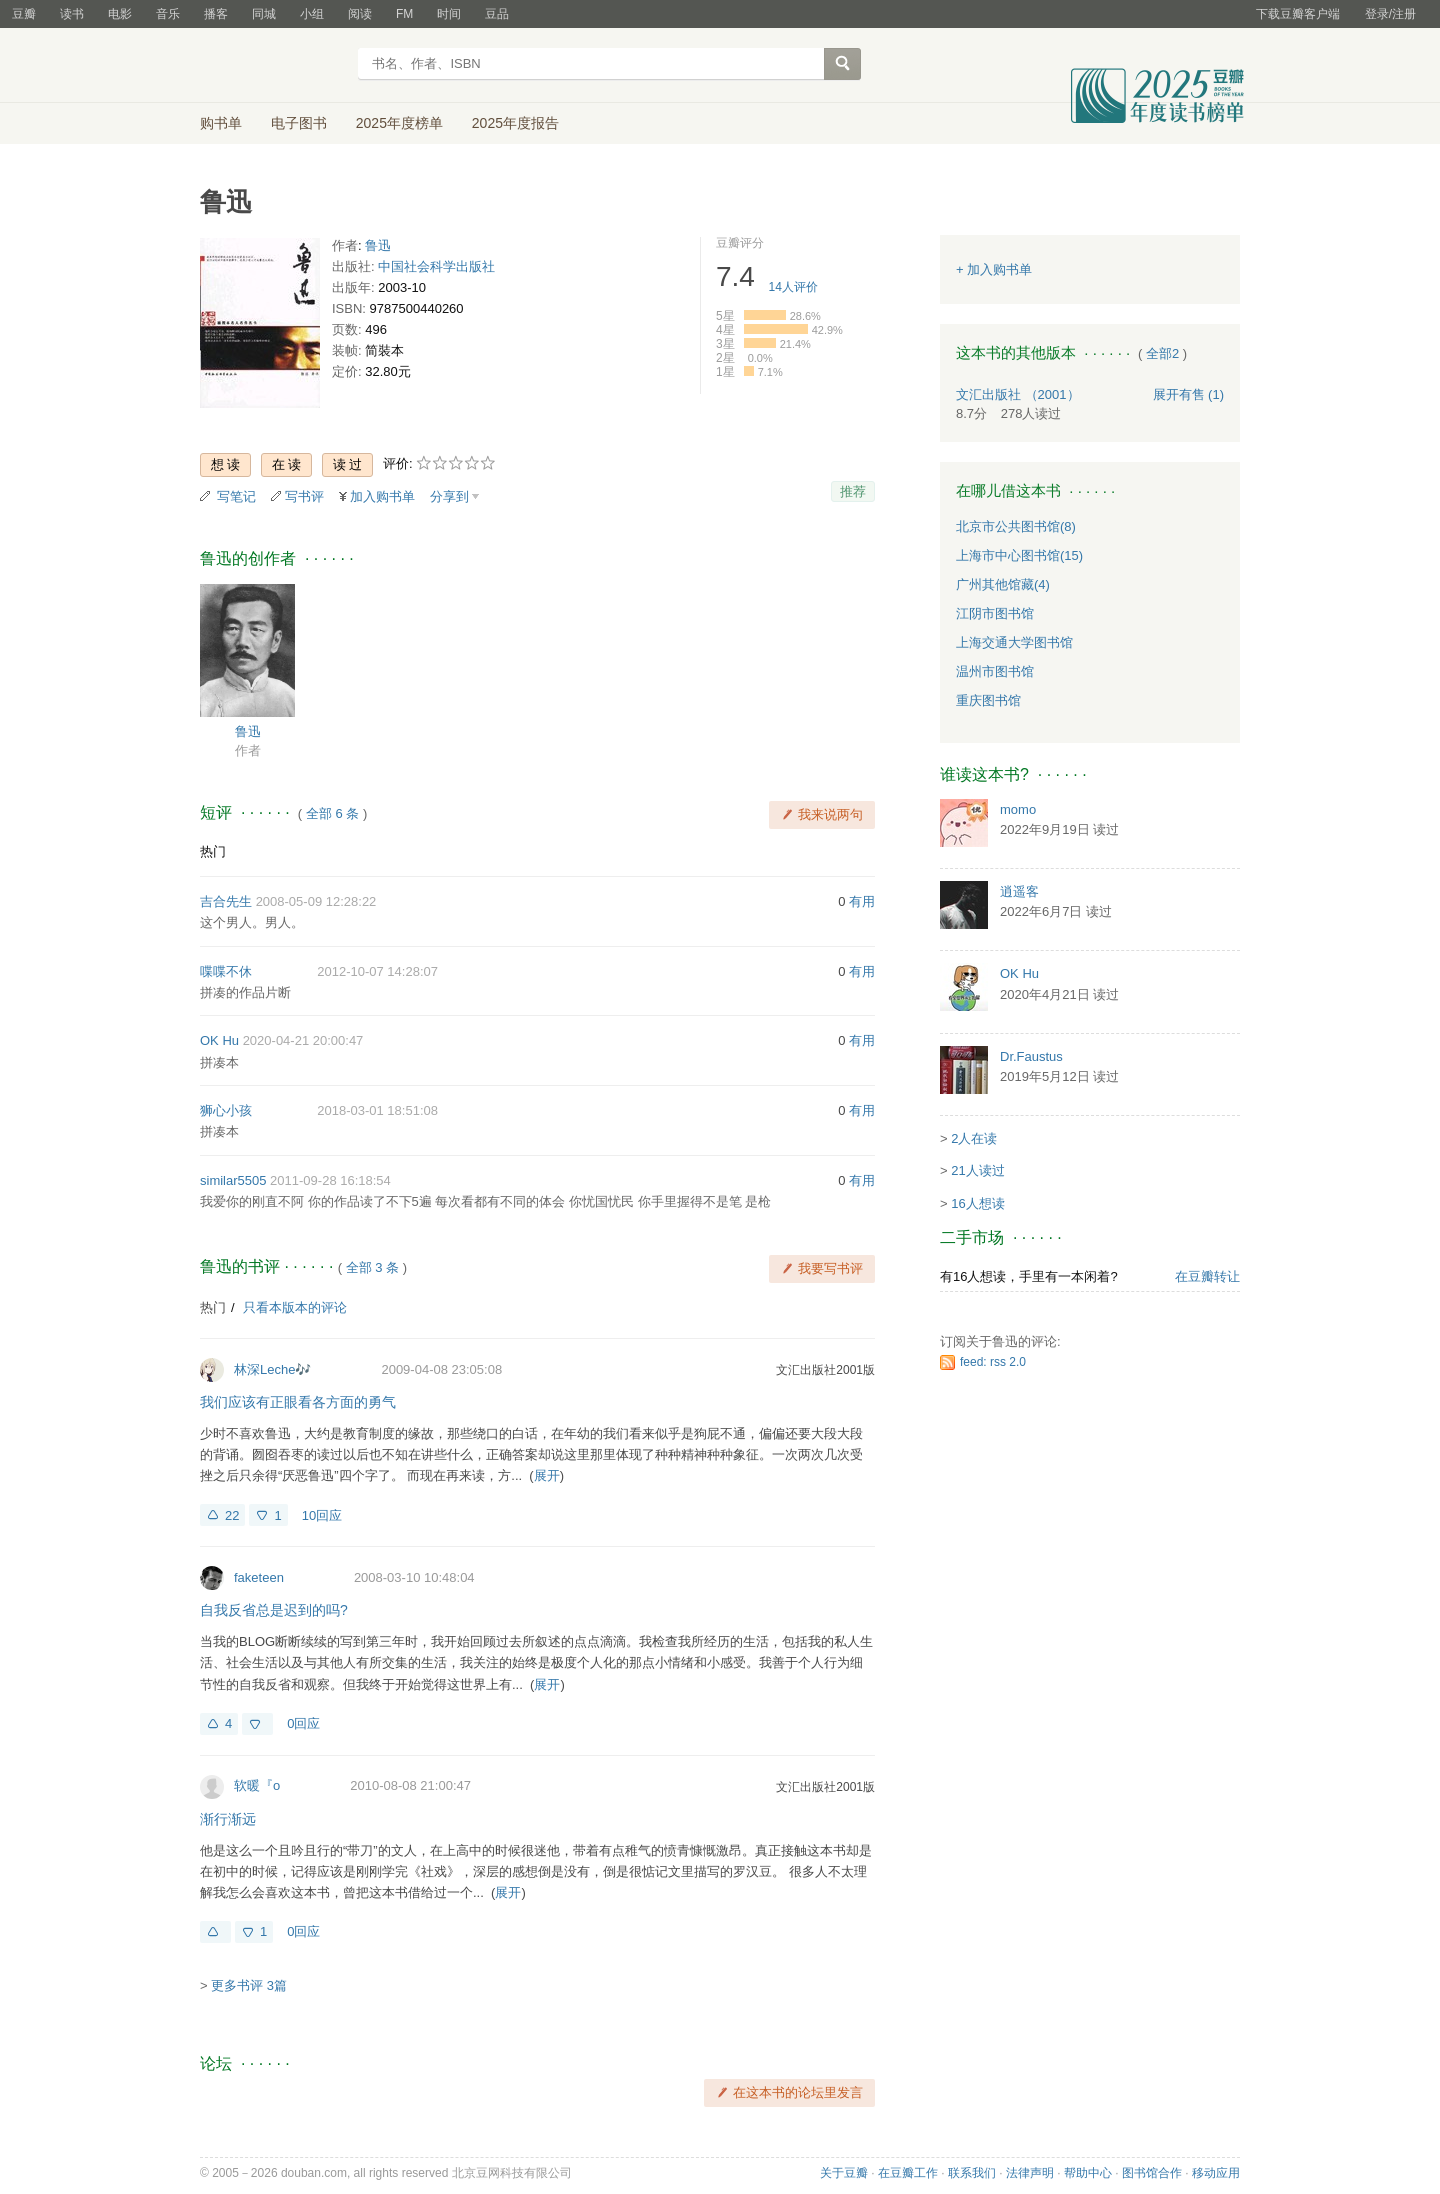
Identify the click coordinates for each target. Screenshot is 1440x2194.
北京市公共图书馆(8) (1016, 526)
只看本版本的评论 (295, 1307)
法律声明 (1030, 2173)
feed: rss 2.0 (993, 1362)
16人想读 (977, 1203)
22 (232, 1515)
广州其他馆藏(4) (1003, 584)
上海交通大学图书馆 (1014, 642)
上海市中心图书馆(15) (1019, 555)
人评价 (793, 287)
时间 (449, 14)
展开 (547, 1475)
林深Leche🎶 (272, 1369)
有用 (862, 901)
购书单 (221, 123)
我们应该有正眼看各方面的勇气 (298, 1402)
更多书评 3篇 (249, 1985)
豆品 (497, 14)
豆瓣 (24, 14)
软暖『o (257, 1785)
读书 (72, 14)
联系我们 (972, 2173)
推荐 (853, 491)
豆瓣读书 (272, 66)
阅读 (360, 14)
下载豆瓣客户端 (1298, 14)
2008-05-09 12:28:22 (316, 901)
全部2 (1162, 353)
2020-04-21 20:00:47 (303, 1040)
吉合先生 (226, 901)
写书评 (304, 496)
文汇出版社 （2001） (1018, 394)
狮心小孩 (226, 1110)
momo (1018, 809)
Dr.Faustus (1031, 1056)
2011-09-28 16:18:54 (330, 1180)
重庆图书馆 (988, 700)
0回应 (303, 1723)
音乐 (168, 14)
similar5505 (233, 1180)
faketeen (259, 1577)
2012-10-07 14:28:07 (377, 971)
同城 (264, 14)
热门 (213, 851)
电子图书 (299, 123)
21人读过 (977, 1170)
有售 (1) (1189, 394)
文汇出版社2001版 (825, 1370)
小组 (312, 14)
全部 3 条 (372, 1267)
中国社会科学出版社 (436, 266)
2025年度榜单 (399, 123)
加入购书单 (382, 496)
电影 (120, 14)
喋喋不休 (226, 971)
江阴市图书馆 (995, 613)
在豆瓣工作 (908, 2173)
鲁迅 (378, 245)
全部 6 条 (332, 813)
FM (404, 14)
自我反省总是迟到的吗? (274, 1610)
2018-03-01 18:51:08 (377, 1110)
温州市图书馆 (995, 671)
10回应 (322, 1515)
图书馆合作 (1152, 2173)
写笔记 (236, 496)
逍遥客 (1019, 891)
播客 (216, 14)
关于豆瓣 (844, 2173)
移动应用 (1216, 2173)
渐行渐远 (228, 1819)
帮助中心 (1088, 2173)
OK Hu (219, 1040)
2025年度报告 (515, 123)
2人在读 (974, 1138)
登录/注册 (1390, 14)
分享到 (449, 496)
